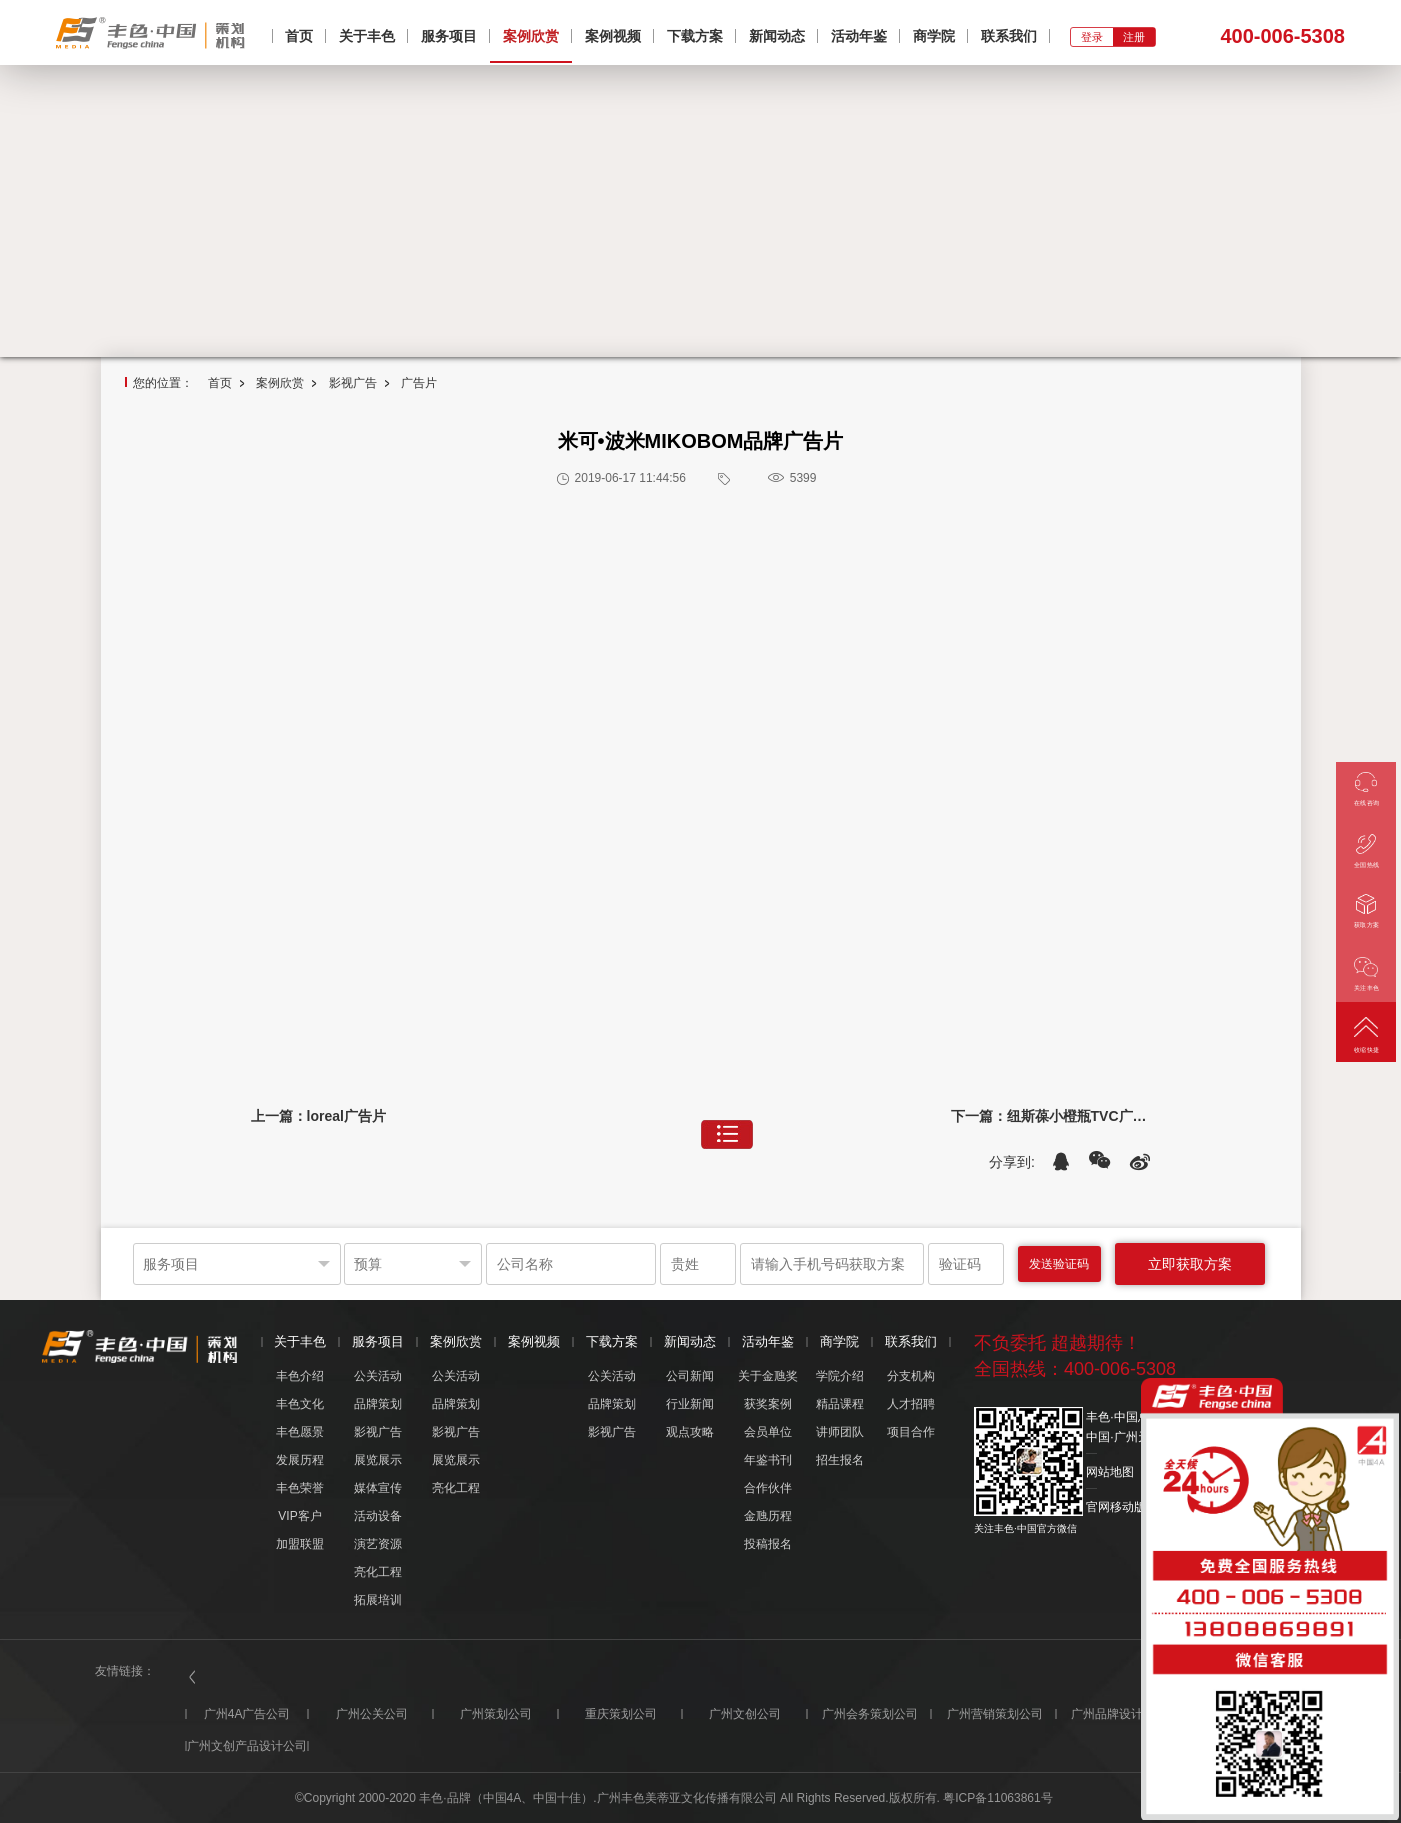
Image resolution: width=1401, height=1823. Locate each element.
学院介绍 (840, 1376)
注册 (1134, 37)
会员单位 (768, 1432)
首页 (299, 36)
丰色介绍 (300, 1376)
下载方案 (695, 36)
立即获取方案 (1190, 1264)
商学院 (934, 36)
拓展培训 (378, 1600)
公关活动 (378, 1376)
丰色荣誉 (300, 1488)
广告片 (419, 383)
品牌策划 (378, 1404)
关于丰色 (367, 36)
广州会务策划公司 (870, 1714)
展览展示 (378, 1460)
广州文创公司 (745, 1714)
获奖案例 (768, 1404)
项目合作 (911, 1432)
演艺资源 (378, 1544)
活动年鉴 (859, 36)
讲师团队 (840, 1432)
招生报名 (840, 1460)
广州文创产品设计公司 (247, 1746)
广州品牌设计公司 (1119, 1714)
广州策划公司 (496, 1714)
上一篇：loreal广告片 (318, 1116)
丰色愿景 (300, 1432)
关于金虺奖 (768, 1376)
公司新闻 (690, 1376)
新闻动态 (777, 36)
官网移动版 (1116, 1507)
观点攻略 (690, 1432)
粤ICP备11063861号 (997, 1798)
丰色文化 (300, 1404)
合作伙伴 (768, 1488)
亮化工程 (378, 1572)
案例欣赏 (531, 36)
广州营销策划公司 (995, 1714)
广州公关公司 (372, 1714)
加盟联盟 (300, 1544)
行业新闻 (690, 1404)
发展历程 (300, 1460)
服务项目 (449, 36)
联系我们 (1009, 36)
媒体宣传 (378, 1488)
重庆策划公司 (621, 1714)
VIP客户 (299, 1516)
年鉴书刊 (768, 1460)
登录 (1092, 37)
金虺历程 (768, 1516)
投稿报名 (768, 1544)
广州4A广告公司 (247, 1714)
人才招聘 (911, 1404)
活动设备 (378, 1516)
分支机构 (911, 1376)
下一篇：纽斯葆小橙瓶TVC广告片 (1051, 1116)
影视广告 (353, 383)
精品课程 (840, 1404)
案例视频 (613, 36)
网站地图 (1110, 1472)
